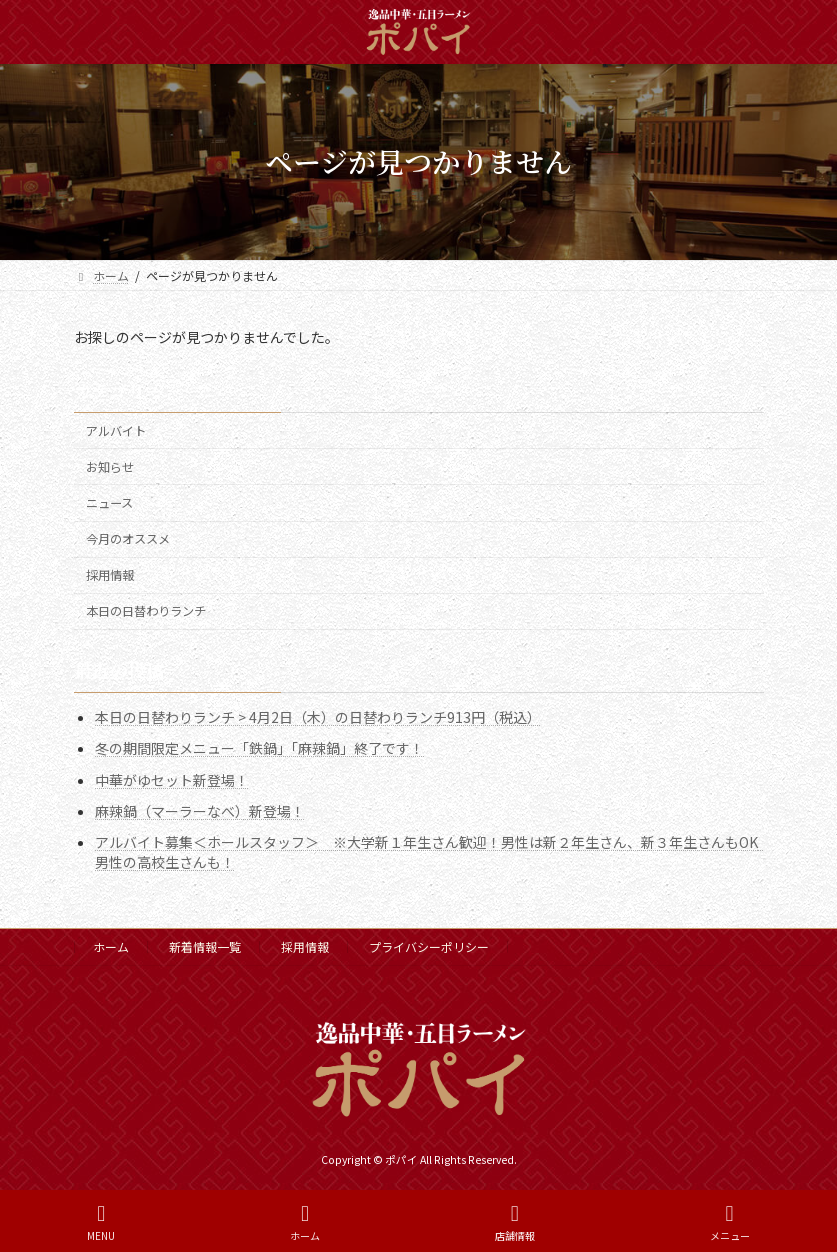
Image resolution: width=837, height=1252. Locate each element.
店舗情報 (515, 1222)
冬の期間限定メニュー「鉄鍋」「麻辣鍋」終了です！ (259, 748)
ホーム (111, 946)
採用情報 (110, 575)
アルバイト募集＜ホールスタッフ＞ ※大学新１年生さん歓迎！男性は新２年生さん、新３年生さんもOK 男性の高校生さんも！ (433, 852)
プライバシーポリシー (429, 946)
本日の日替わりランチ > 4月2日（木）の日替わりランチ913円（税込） (318, 717)
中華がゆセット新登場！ (172, 779)
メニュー (730, 1222)
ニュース (109, 503)
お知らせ (110, 467)
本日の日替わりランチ (146, 611)
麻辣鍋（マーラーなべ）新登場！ (200, 810)
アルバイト (116, 431)
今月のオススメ (128, 539)
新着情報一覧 (205, 946)
